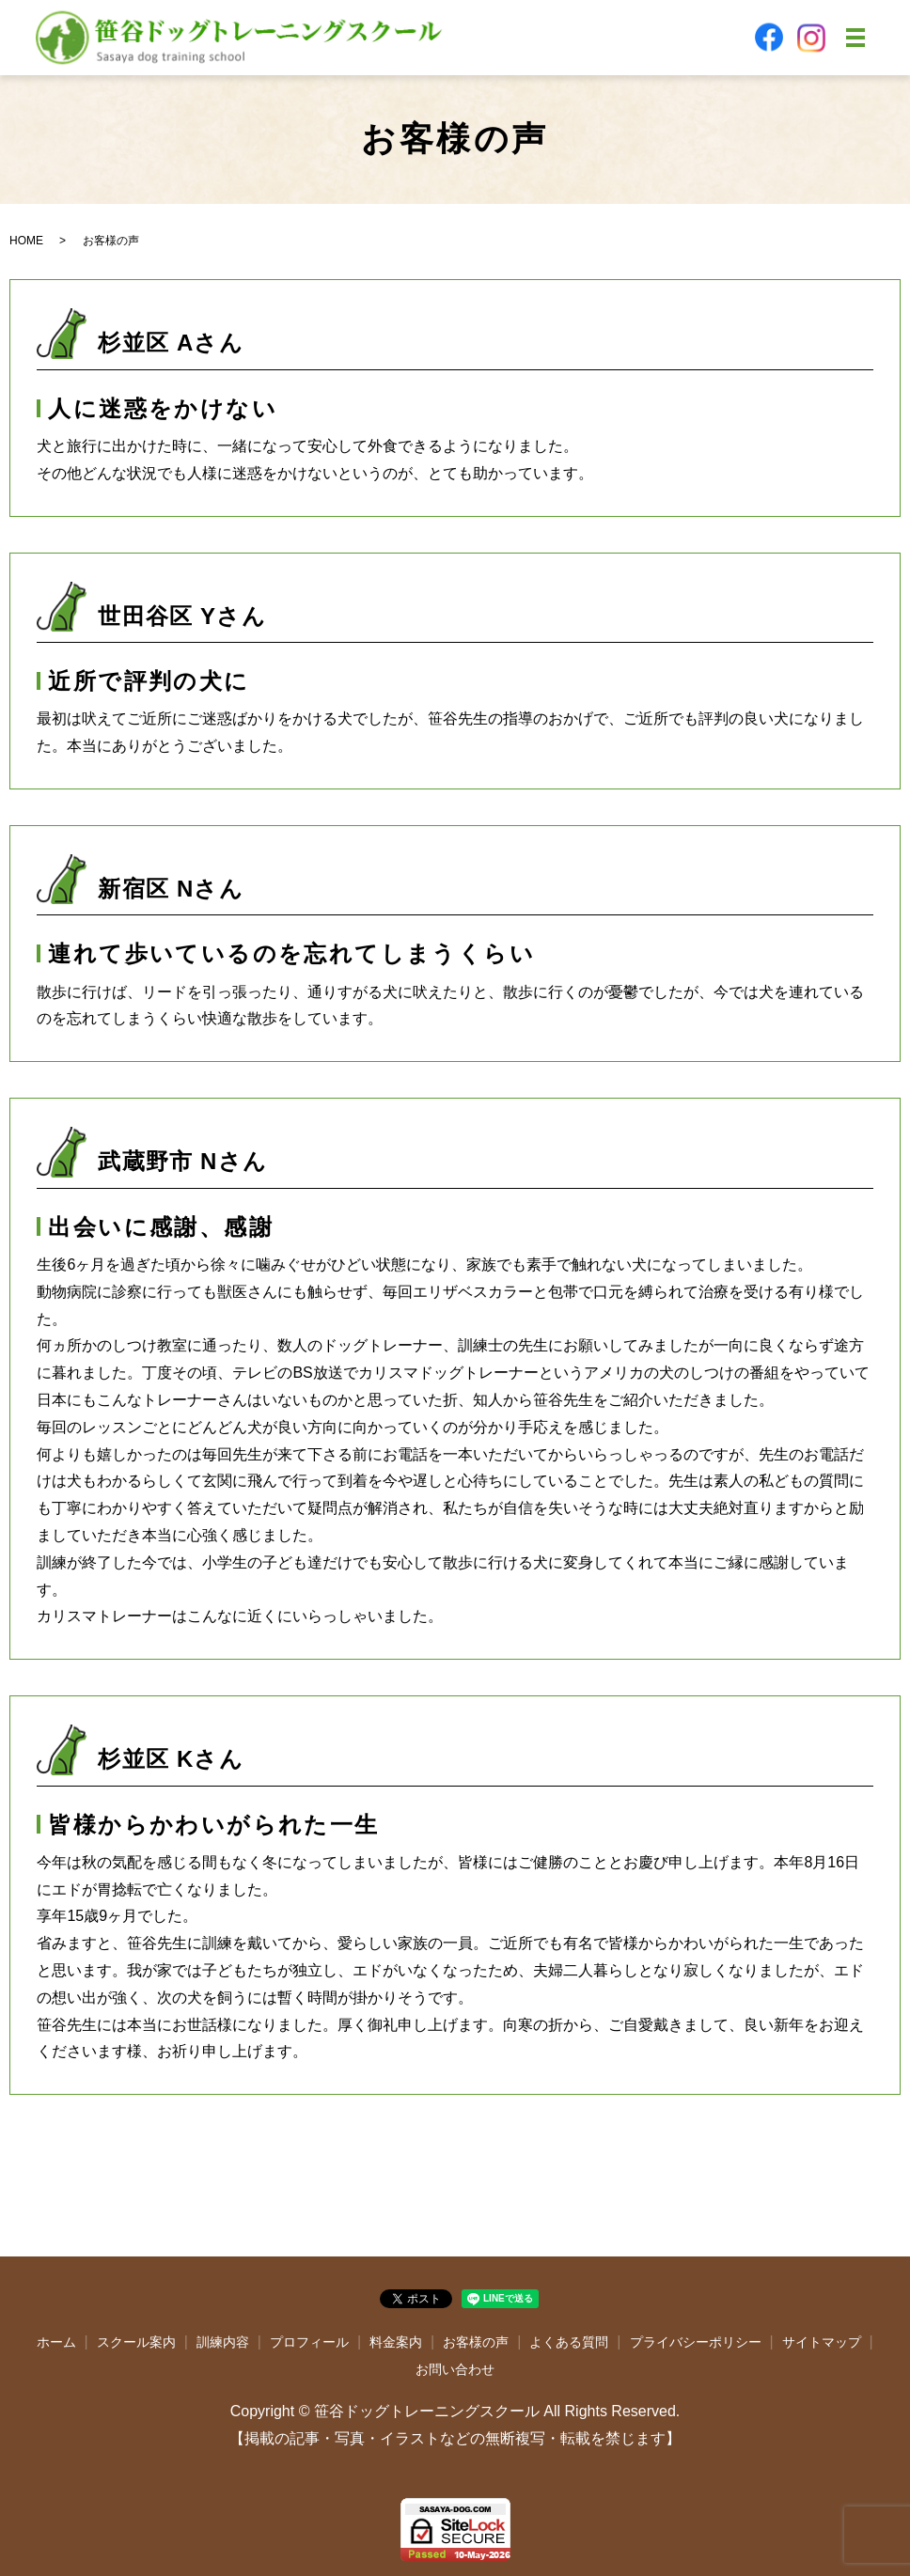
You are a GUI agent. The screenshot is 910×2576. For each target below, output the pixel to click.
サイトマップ (821, 2342)
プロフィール (309, 2342)
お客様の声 (476, 2342)
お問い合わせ (455, 2369)
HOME (26, 240)
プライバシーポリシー (695, 2342)
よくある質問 (568, 2342)
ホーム (56, 2342)
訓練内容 (222, 2342)
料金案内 (395, 2342)
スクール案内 (136, 2342)
